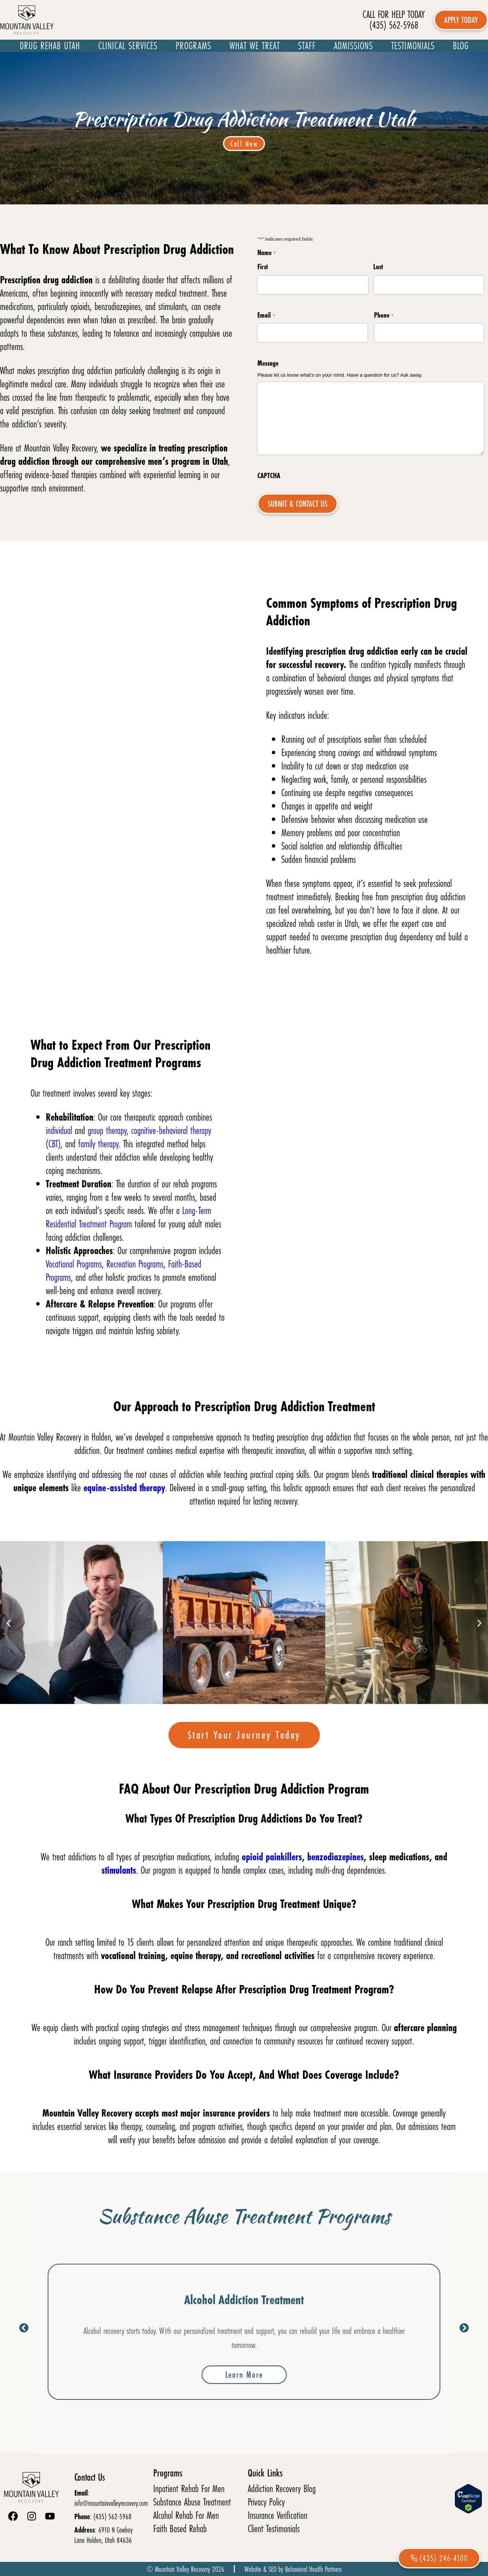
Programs (193, 46)
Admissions (353, 46)
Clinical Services (127, 46)
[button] (8, 1623)
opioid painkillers (272, 1856)
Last (378, 266)
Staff (307, 46)
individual (60, 1130)
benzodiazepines (335, 1856)
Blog (461, 46)
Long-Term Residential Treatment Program (128, 1217)
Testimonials (413, 46)
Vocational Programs (74, 1263)
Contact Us (89, 2477)
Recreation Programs (135, 1263)
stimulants (118, 1870)
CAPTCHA (268, 475)
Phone (383, 315)
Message (267, 363)
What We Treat (255, 46)
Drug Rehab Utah (50, 46)
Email (266, 315)
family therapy (98, 1143)
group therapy (107, 1130)
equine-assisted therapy (124, 1487)
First (262, 266)
